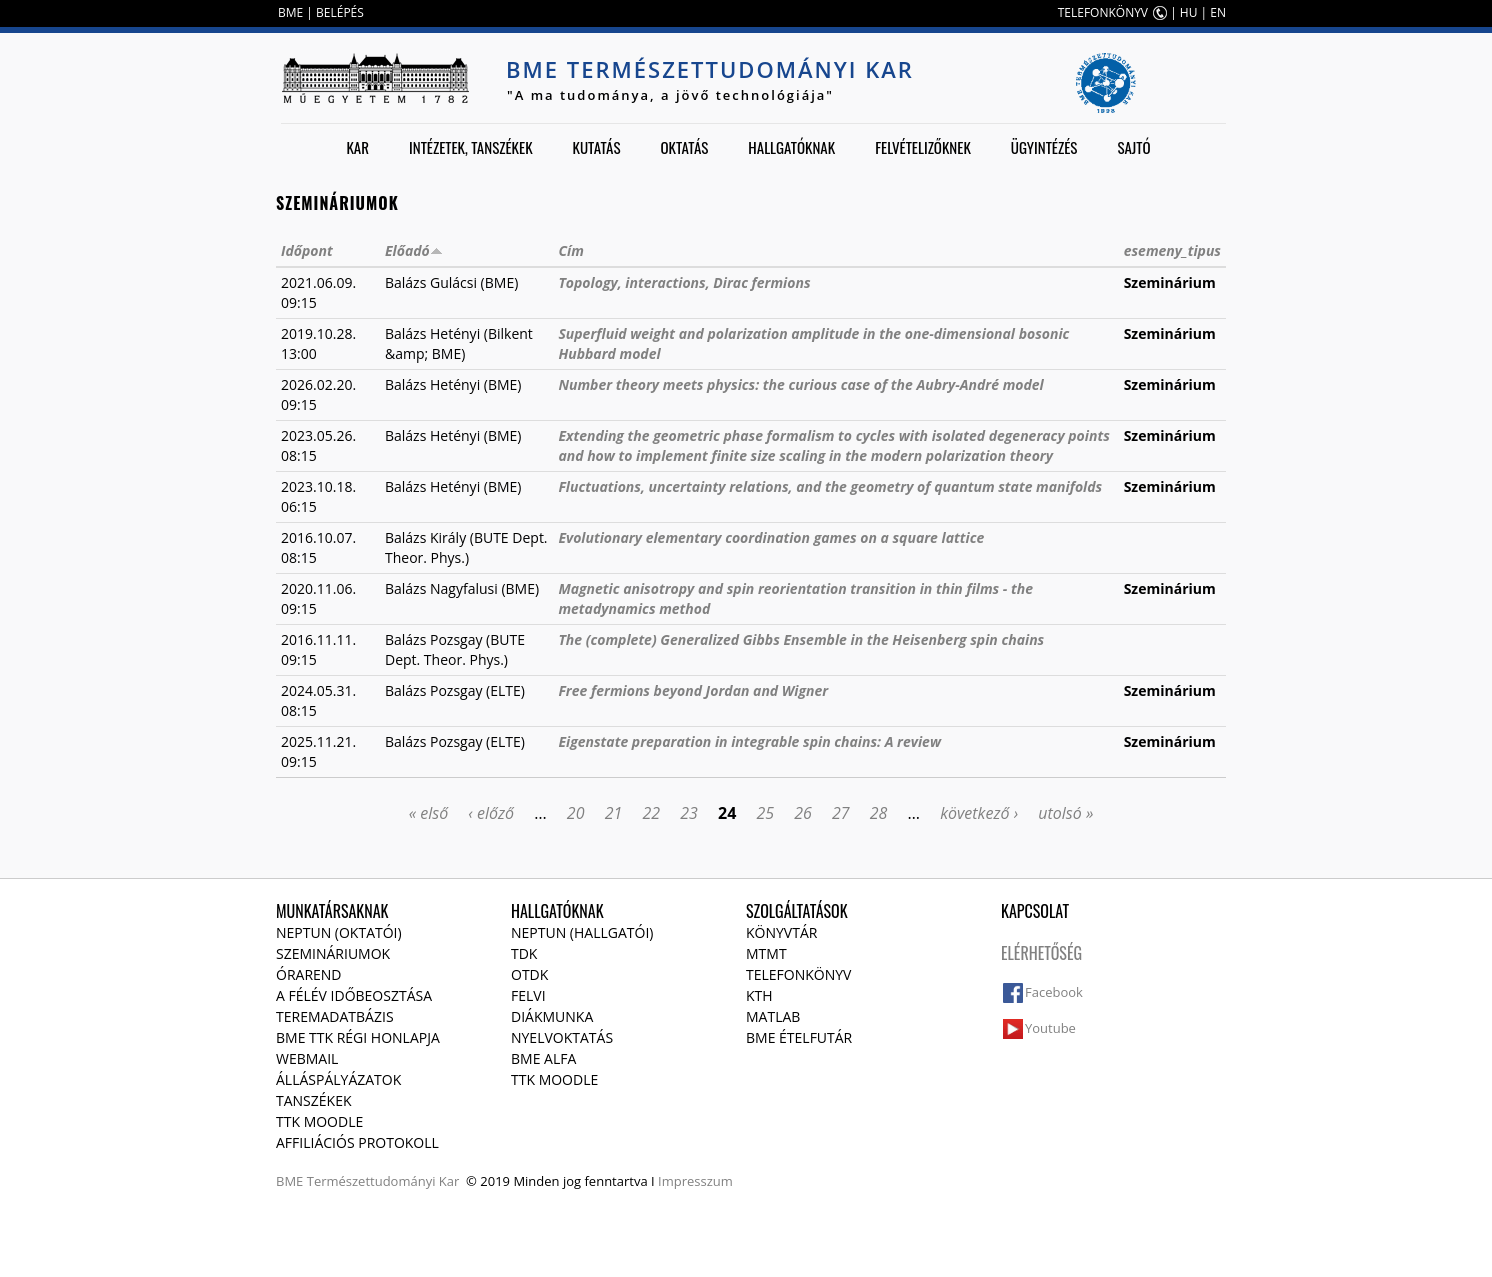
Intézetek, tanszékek (471, 147)
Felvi (528, 995)
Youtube (1050, 1028)
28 (879, 813)
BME (290, 12)
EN (1218, 12)
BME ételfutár (799, 1037)
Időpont (307, 250)
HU (1189, 12)
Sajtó (1133, 147)
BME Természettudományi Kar (710, 69)
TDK (524, 953)
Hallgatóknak (791, 147)
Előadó (414, 250)
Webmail (307, 1058)
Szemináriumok (333, 953)
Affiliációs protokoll (357, 1142)
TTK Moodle (319, 1121)
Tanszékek (314, 1100)
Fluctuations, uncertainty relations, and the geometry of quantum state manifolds (830, 486)
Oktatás (684, 147)
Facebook (1054, 992)
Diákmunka (552, 1016)
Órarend (309, 974)
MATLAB (773, 1016)
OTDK (529, 974)
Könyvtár (781, 932)
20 (576, 813)
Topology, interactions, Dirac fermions (684, 282)
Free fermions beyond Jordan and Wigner (693, 690)
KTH (759, 995)
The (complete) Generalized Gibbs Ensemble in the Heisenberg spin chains (801, 639)
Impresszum (695, 1181)
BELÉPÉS (340, 12)
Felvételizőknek (923, 147)
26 (803, 813)
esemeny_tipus (1172, 250)
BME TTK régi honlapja (358, 1037)
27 (841, 813)
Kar (357, 147)
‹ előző (491, 813)
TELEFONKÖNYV (1103, 12)
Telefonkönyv (798, 974)
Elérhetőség (1041, 953)
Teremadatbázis (335, 1016)
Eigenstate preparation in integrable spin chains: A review (749, 741)
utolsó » (1065, 813)
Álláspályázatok (338, 1079)
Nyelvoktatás (562, 1037)
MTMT (766, 953)
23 (689, 813)
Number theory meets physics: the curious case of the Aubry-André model (800, 384)
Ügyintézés (1044, 147)
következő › (979, 813)
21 (614, 813)
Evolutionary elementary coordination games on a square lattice (771, 537)
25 (765, 813)
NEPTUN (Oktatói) (339, 932)
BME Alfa (543, 1058)
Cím (570, 250)
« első (429, 813)
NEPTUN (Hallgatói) (582, 932)
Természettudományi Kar (383, 1181)
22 (651, 813)
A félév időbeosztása (354, 995)
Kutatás (597, 147)
